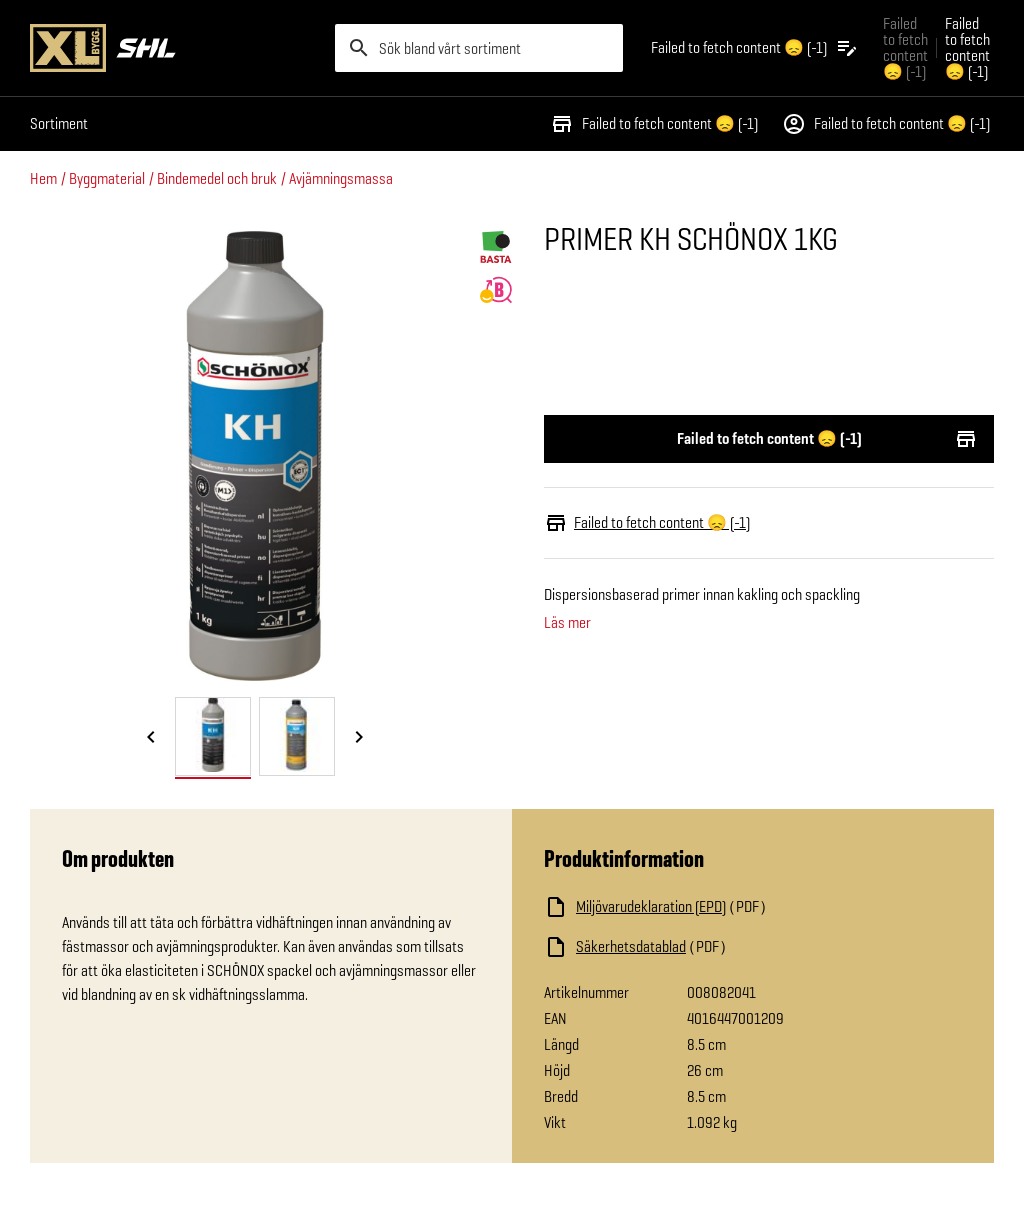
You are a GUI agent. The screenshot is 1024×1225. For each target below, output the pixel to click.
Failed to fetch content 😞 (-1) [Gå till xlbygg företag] (905, 47)
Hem (43, 178)
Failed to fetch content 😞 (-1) (654, 124)
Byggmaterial (107, 178)
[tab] (213, 736)
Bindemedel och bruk (217, 178)
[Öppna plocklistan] (755, 48)
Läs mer (567, 623)
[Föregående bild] (151, 738)
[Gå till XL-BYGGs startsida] (174, 48)
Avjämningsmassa (341, 178)
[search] (479, 48)
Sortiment (59, 123)
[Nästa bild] (359, 738)
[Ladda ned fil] (744, 907)
